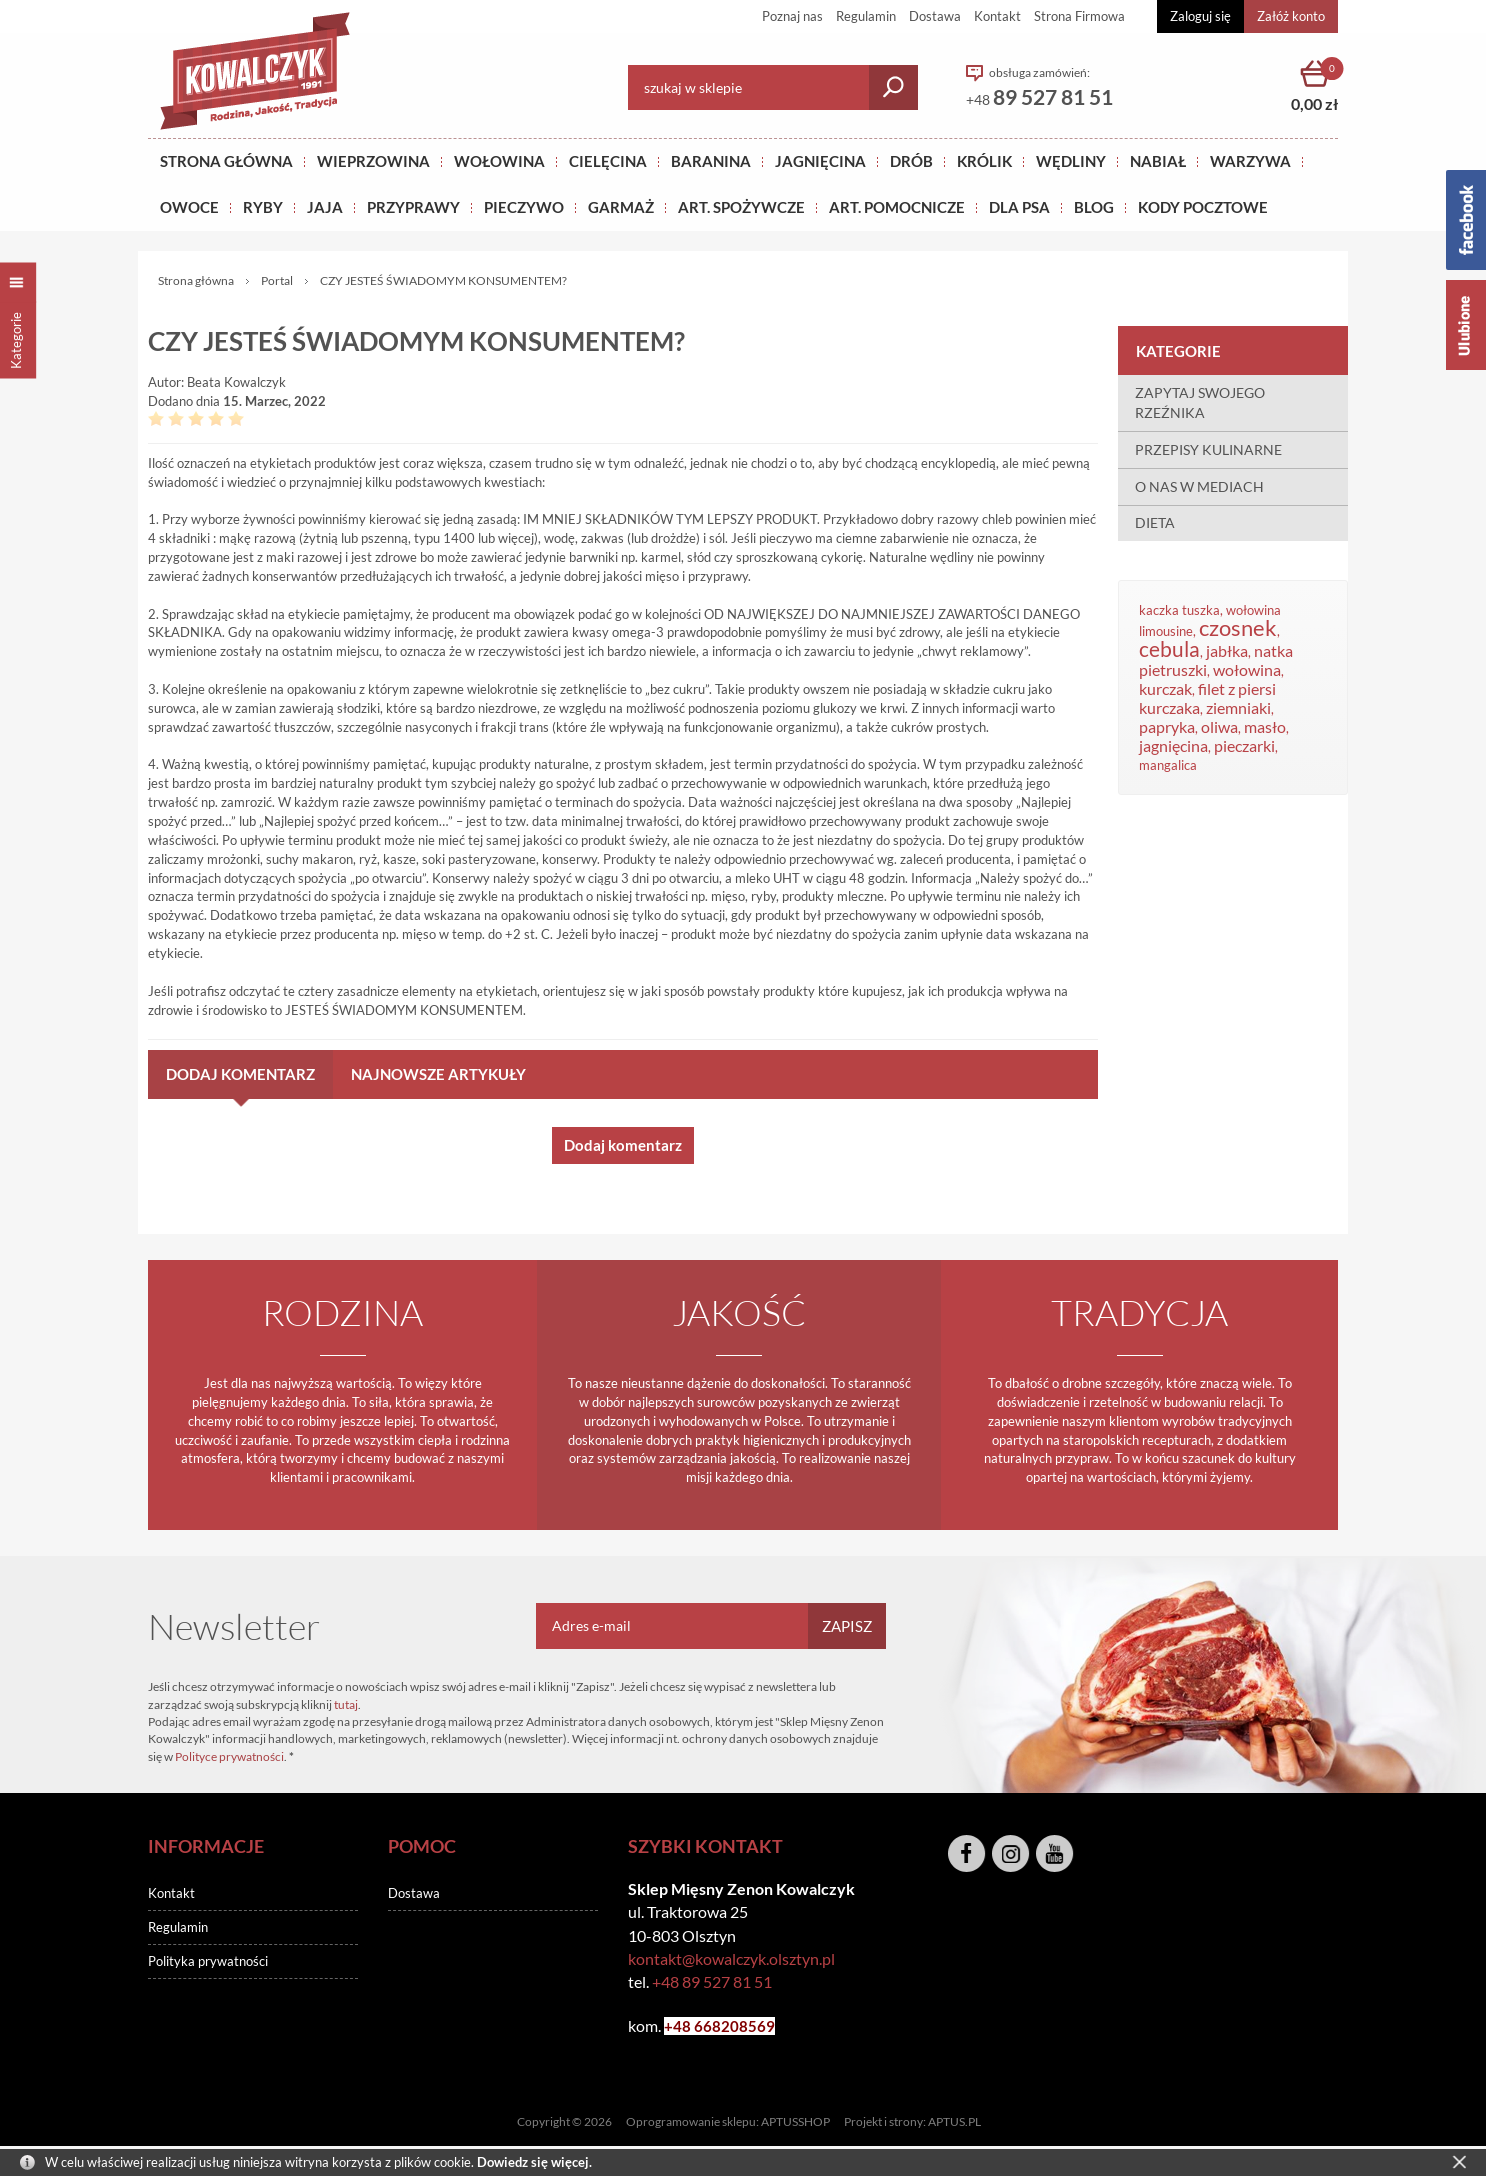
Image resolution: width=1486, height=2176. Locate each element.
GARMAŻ (621, 207)
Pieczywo (524, 207)
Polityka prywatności (208, 1961)
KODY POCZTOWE (1203, 207)
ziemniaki (1238, 708)
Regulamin (866, 16)
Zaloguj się (1200, 16)
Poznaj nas (792, 16)
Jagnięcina (820, 161)
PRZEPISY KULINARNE (1208, 449)
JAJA (325, 207)
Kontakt (997, 16)
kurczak (1165, 689)
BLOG (1094, 207)
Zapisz (847, 1626)
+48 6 (683, 2026)
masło (1265, 727)
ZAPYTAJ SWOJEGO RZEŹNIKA (1200, 402)
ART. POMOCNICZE (897, 207)
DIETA (1155, 522)
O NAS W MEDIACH (1199, 486)
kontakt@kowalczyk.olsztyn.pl (731, 1958)
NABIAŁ (1158, 161)
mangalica (1168, 765)
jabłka (1227, 651)
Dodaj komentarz (240, 1074)
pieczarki (1244, 746)
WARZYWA (1250, 161)
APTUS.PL (954, 2121)
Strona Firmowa (1079, 16)
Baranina (711, 161)
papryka (1167, 727)
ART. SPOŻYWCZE (741, 207)
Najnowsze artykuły (438, 1074)
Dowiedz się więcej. (534, 2162)
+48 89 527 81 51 (712, 1981)
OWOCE (189, 207)
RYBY (263, 207)
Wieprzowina (373, 161)
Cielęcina (608, 161)
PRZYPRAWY (413, 207)
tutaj (346, 1704)
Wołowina (499, 161)
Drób (911, 161)
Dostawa (935, 16)
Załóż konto (1291, 16)
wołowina (1247, 670)
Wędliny (1071, 161)
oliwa (1219, 727)
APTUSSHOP (795, 2121)
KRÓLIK (984, 161)
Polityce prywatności (229, 1756)
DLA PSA (1019, 207)
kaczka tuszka (1179, 610)
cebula (1169, 648)
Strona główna (226, 161)
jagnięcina (1173, 746)
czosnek (1238, 627)
